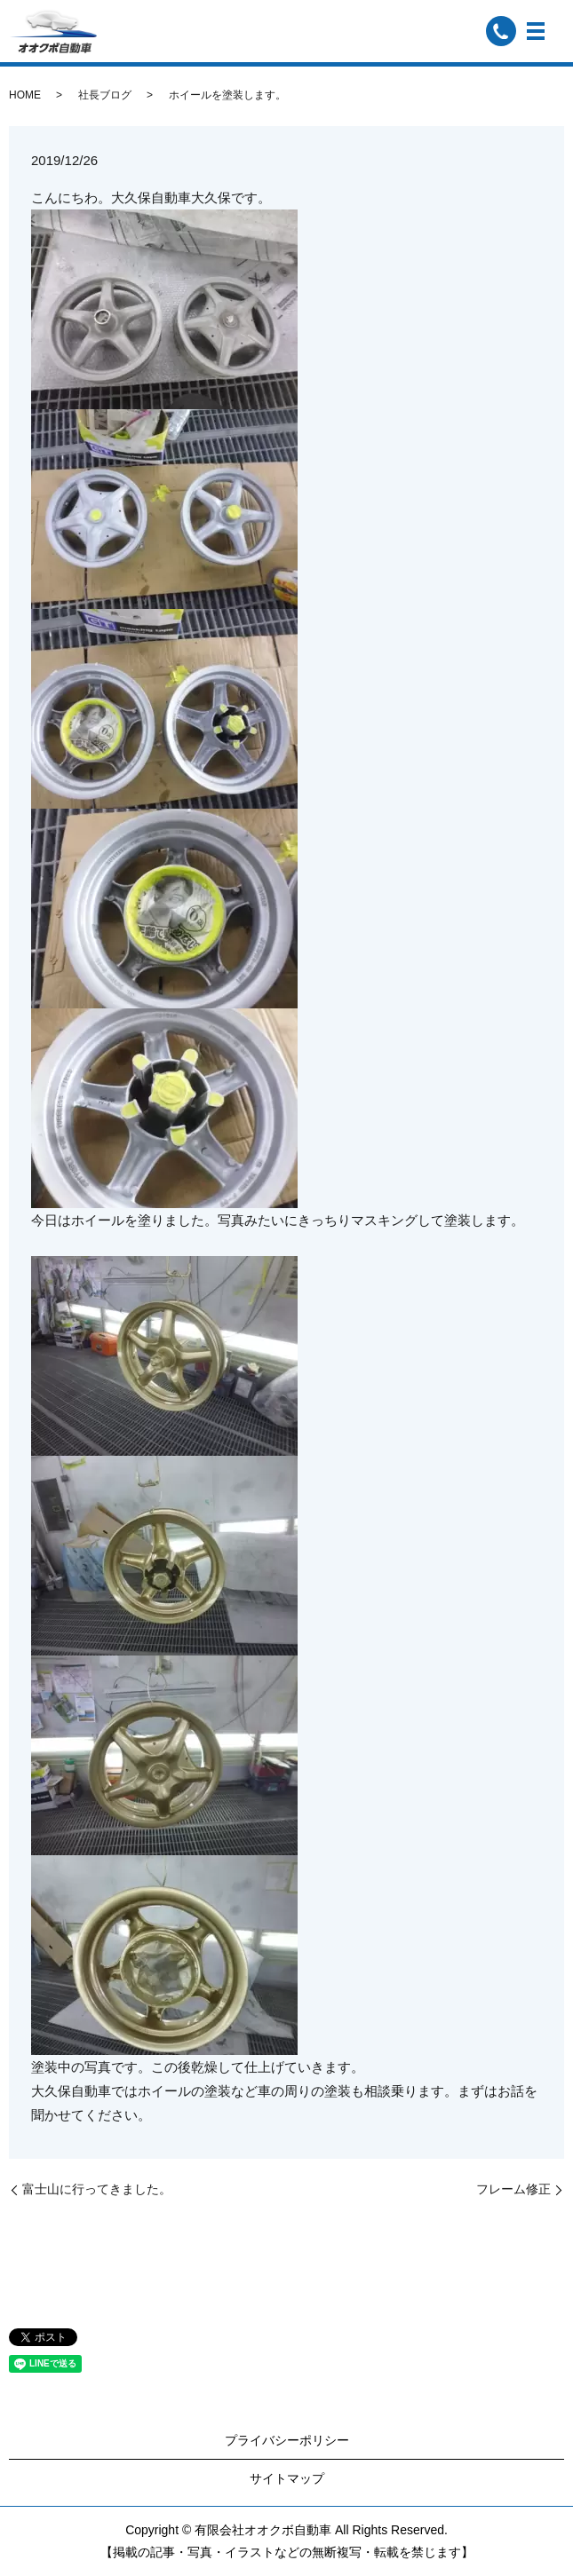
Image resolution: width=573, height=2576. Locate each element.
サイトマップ (287, 2478)
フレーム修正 (513, 2189)
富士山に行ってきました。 (96, 2189)
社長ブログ (104, 95)
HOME (25, 95)
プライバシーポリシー (287, 2440)
